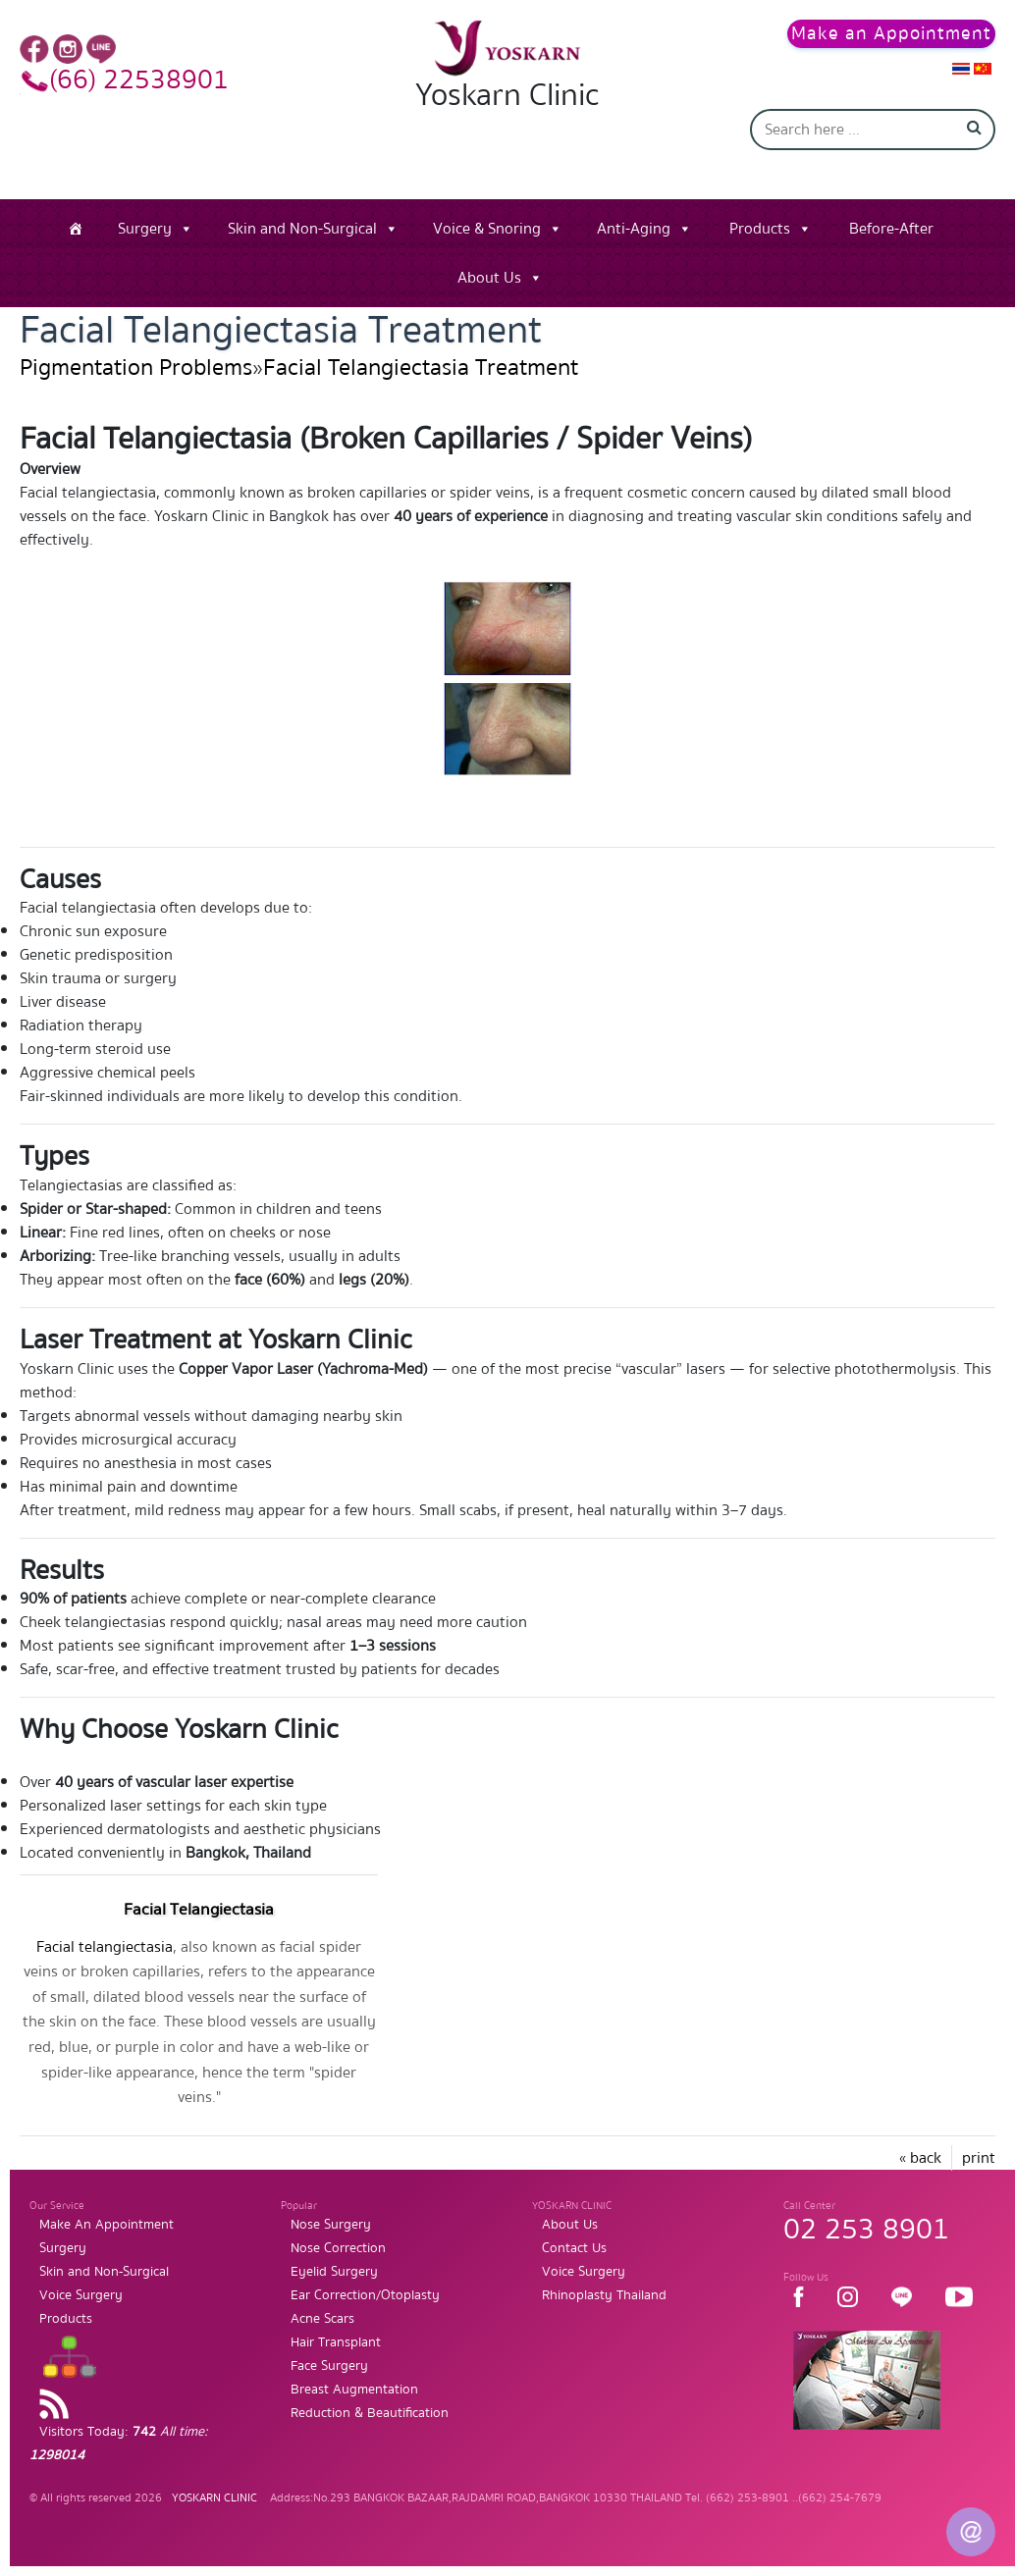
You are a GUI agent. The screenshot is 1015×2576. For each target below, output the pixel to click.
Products (759, 228)
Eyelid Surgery (334, 2272)
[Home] (75, 228)
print (978, 2158)
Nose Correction (338, 2248)
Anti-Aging (633, 228)
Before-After (891, 228)
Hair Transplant (336, 2342)
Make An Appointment (106, 2224)
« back (920, 2158)
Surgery (145, 228)
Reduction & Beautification (370, 2413)
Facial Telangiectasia (199, 1909)
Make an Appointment (891, 34)
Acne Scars (322, 2319)
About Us (489, 277)
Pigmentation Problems (136, 367)
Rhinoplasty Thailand (604, 2295)
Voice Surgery (81, 2295)
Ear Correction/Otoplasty (365, 2295)
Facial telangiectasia (104, 1947)
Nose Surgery (331, 2224)
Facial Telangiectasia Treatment (420, 367)
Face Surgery (329, 2366)
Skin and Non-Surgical (302, 228)
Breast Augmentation (354, 2389)
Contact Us (574, 2248)
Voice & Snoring (487, 228)
